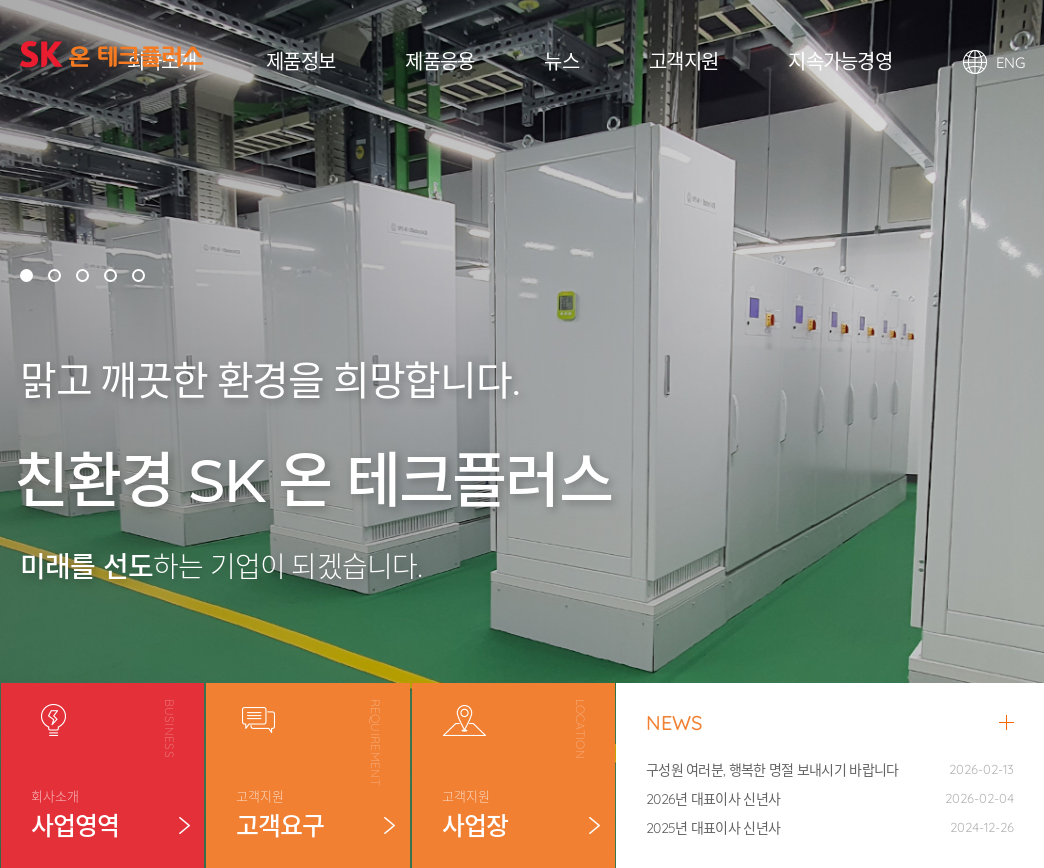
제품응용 (439, 61)
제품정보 (300, 61)
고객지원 (683, 61)
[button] (26, 275)
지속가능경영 (840, 61)
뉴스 (561, 61)
